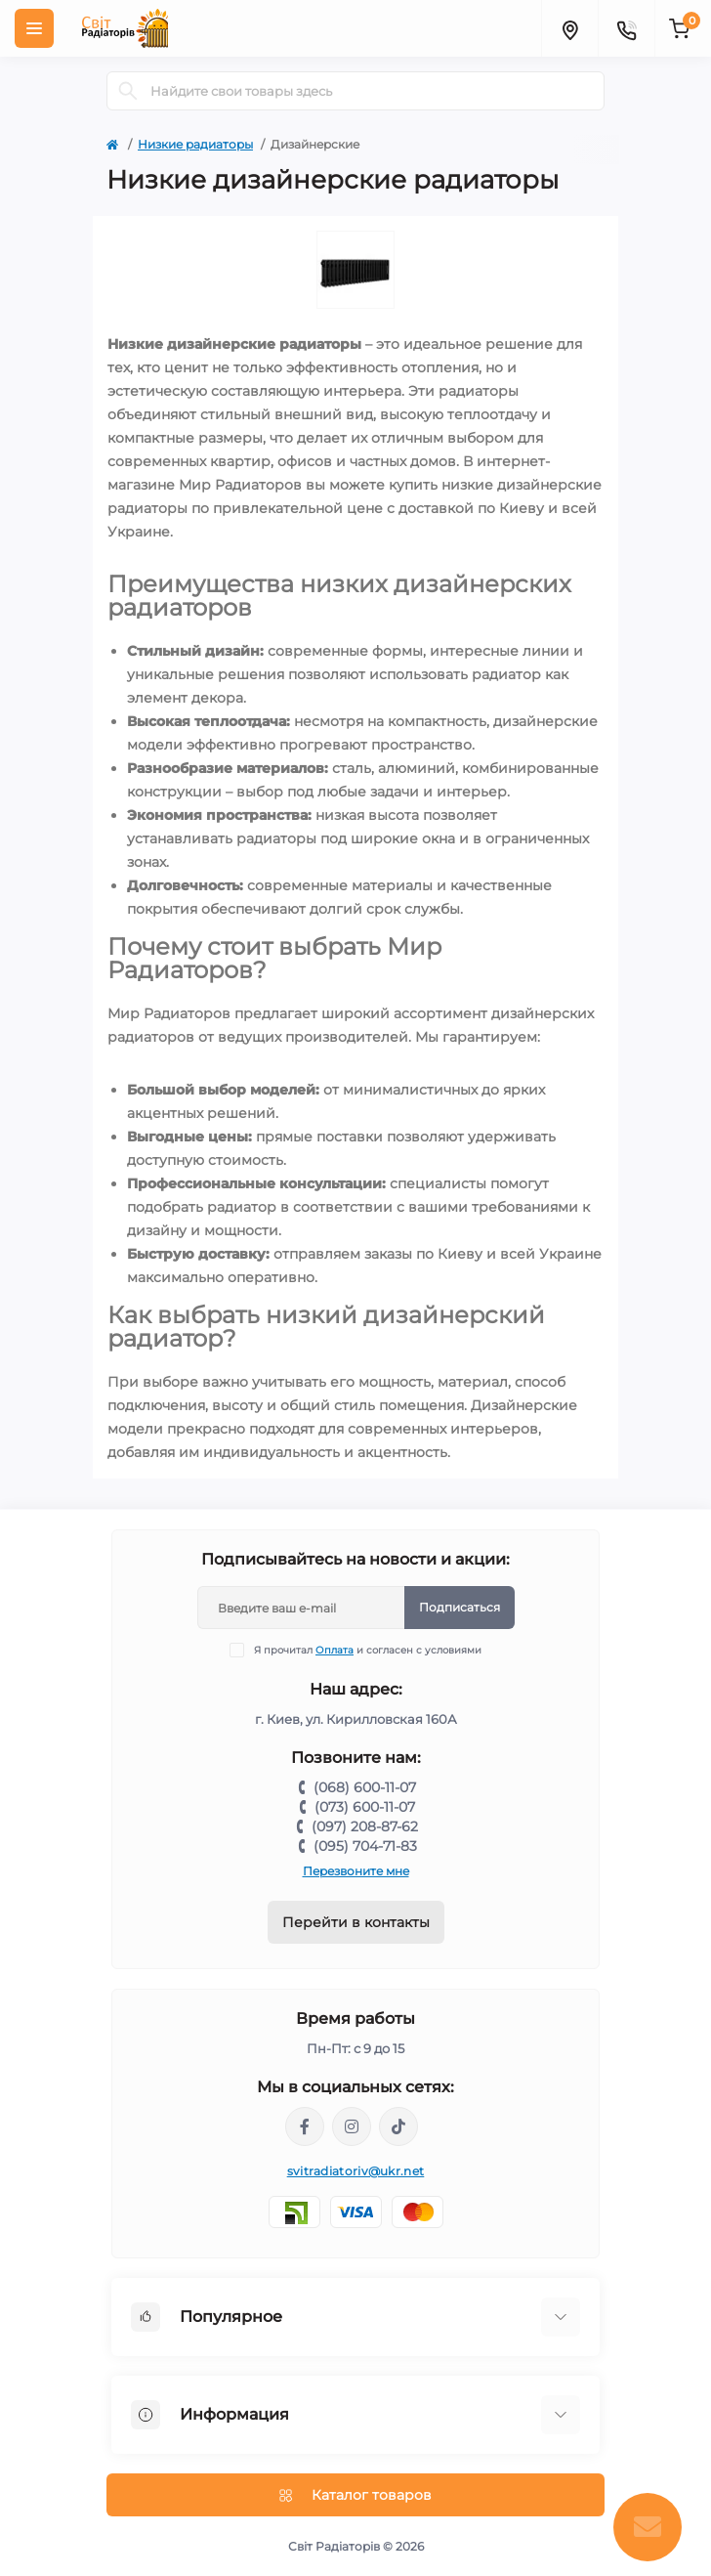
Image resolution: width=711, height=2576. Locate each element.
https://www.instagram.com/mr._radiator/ (351, 2126)
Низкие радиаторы (195, 144)
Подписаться (459, 1607)
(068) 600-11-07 (365, 1787)
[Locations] (569, 28)
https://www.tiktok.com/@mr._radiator (398, 2126)
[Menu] (34, 28)
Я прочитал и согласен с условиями (367, 1650)
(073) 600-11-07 (364, 1807)
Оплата (334, 1650)
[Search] (127, 90)
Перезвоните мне (356, 1871)
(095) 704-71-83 (365, 1846)
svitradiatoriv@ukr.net (356, 2171)
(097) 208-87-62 (365, 1826)
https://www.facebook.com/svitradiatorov (305, 2126)
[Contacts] (626, 28)
